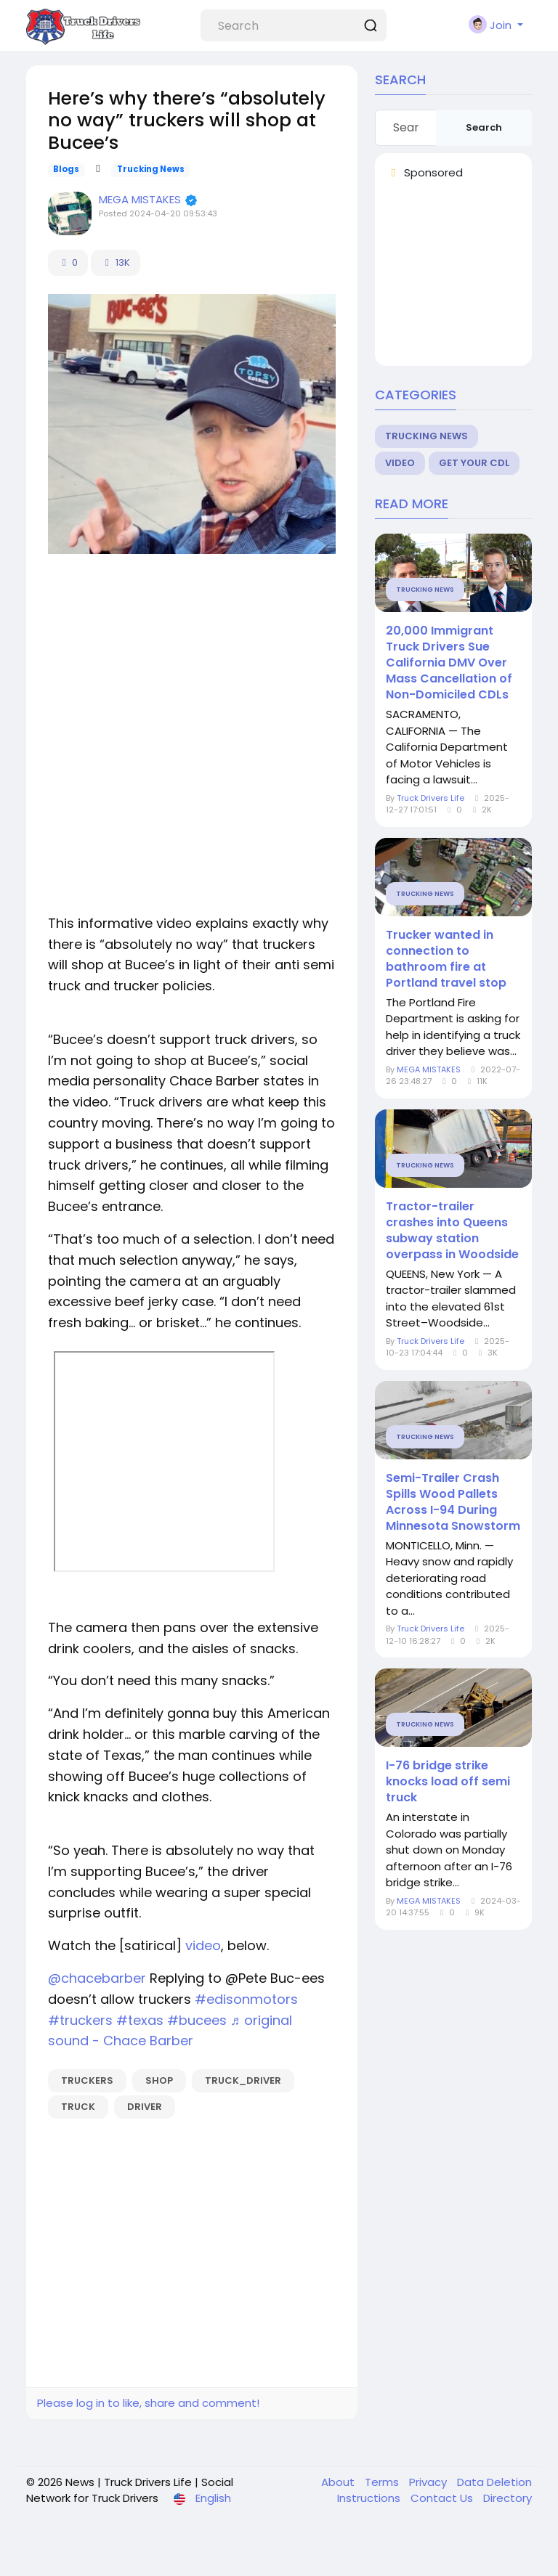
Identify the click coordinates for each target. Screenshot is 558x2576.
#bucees (197, 2020)
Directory (507, 2498)
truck (78, 2107)
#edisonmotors (246, 1999)
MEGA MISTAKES (141, 199)
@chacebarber (97, 1978)
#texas (139, 2020)
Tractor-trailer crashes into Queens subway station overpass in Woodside (452, 1231)
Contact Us (443, 2498)
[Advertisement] (192, 670)
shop (159, 2080)
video (203, 1945)
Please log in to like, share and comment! (148, 2402)
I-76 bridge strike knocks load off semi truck (448, 1782)
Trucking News (151, 169)
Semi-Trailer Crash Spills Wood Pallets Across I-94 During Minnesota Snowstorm (453, 1502)
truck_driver (243, 2080)
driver (144, 2107)
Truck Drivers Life (430, 798)
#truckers (80, 2020)
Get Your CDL (474, 463)
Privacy (429, 2482)
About (339, 2482)
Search (484, 127)
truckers (87, 2080)
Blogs (66, 169)
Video (400, 463)
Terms (383, 2482)
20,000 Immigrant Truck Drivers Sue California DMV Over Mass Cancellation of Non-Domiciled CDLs (449, 663)
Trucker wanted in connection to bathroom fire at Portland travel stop (446, 959)
